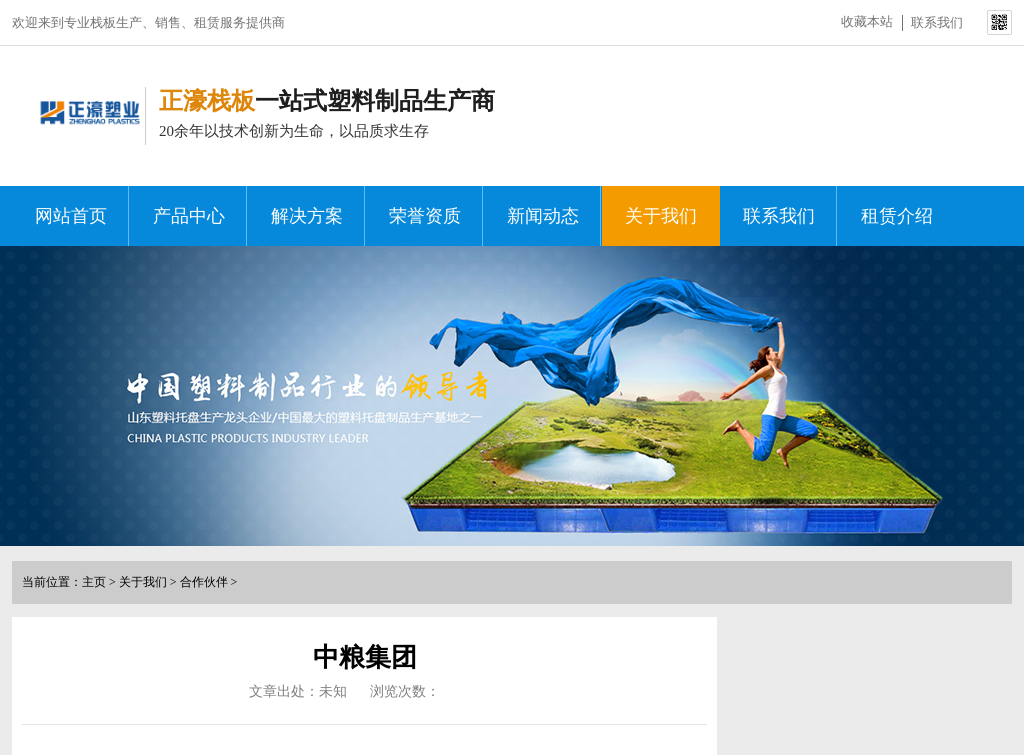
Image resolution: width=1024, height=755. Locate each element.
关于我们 (661, 216)
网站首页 (71, 216)
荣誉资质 (425, 216)
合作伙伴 (204, 582)
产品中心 (189, 216)
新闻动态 (543, 216)
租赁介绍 (897, 216)
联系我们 (937, 22)
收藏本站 (867, 21)
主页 (94, 582)
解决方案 (307, 216)
